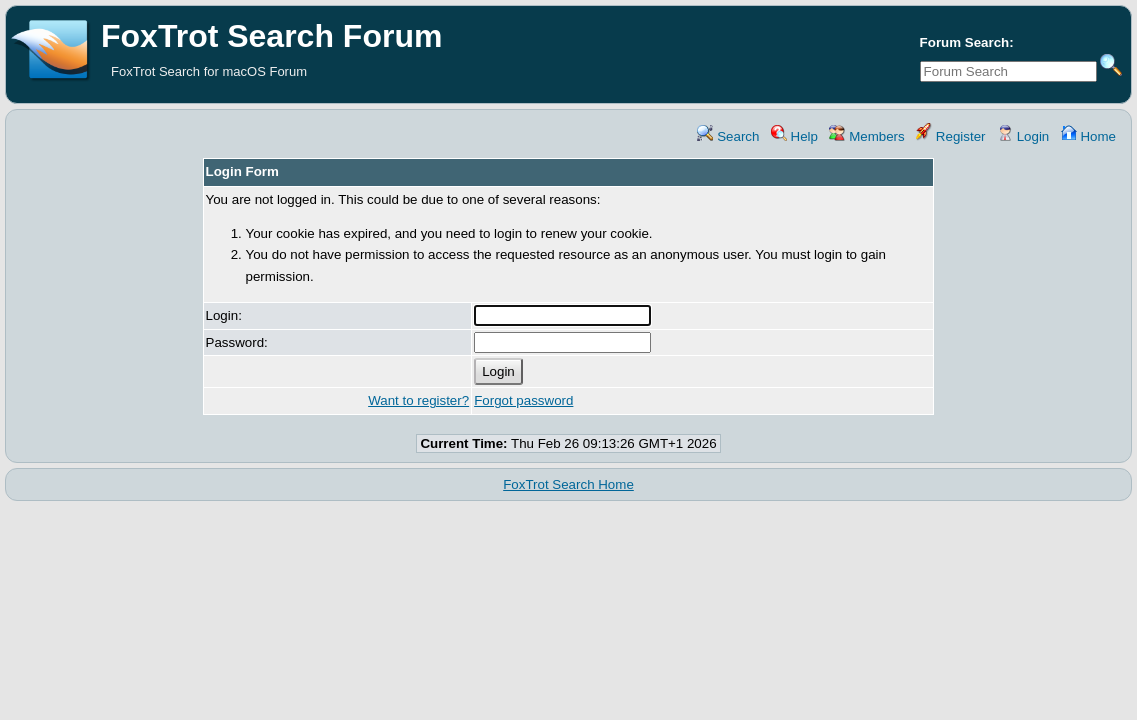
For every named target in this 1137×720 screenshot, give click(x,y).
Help (794, 136)
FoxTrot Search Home (568, 484)
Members (866, 136)
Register (950, 136)
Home (1088, 136)
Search (728, 136)
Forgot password (523, 400)
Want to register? (418, 400)
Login (1023, 136)
